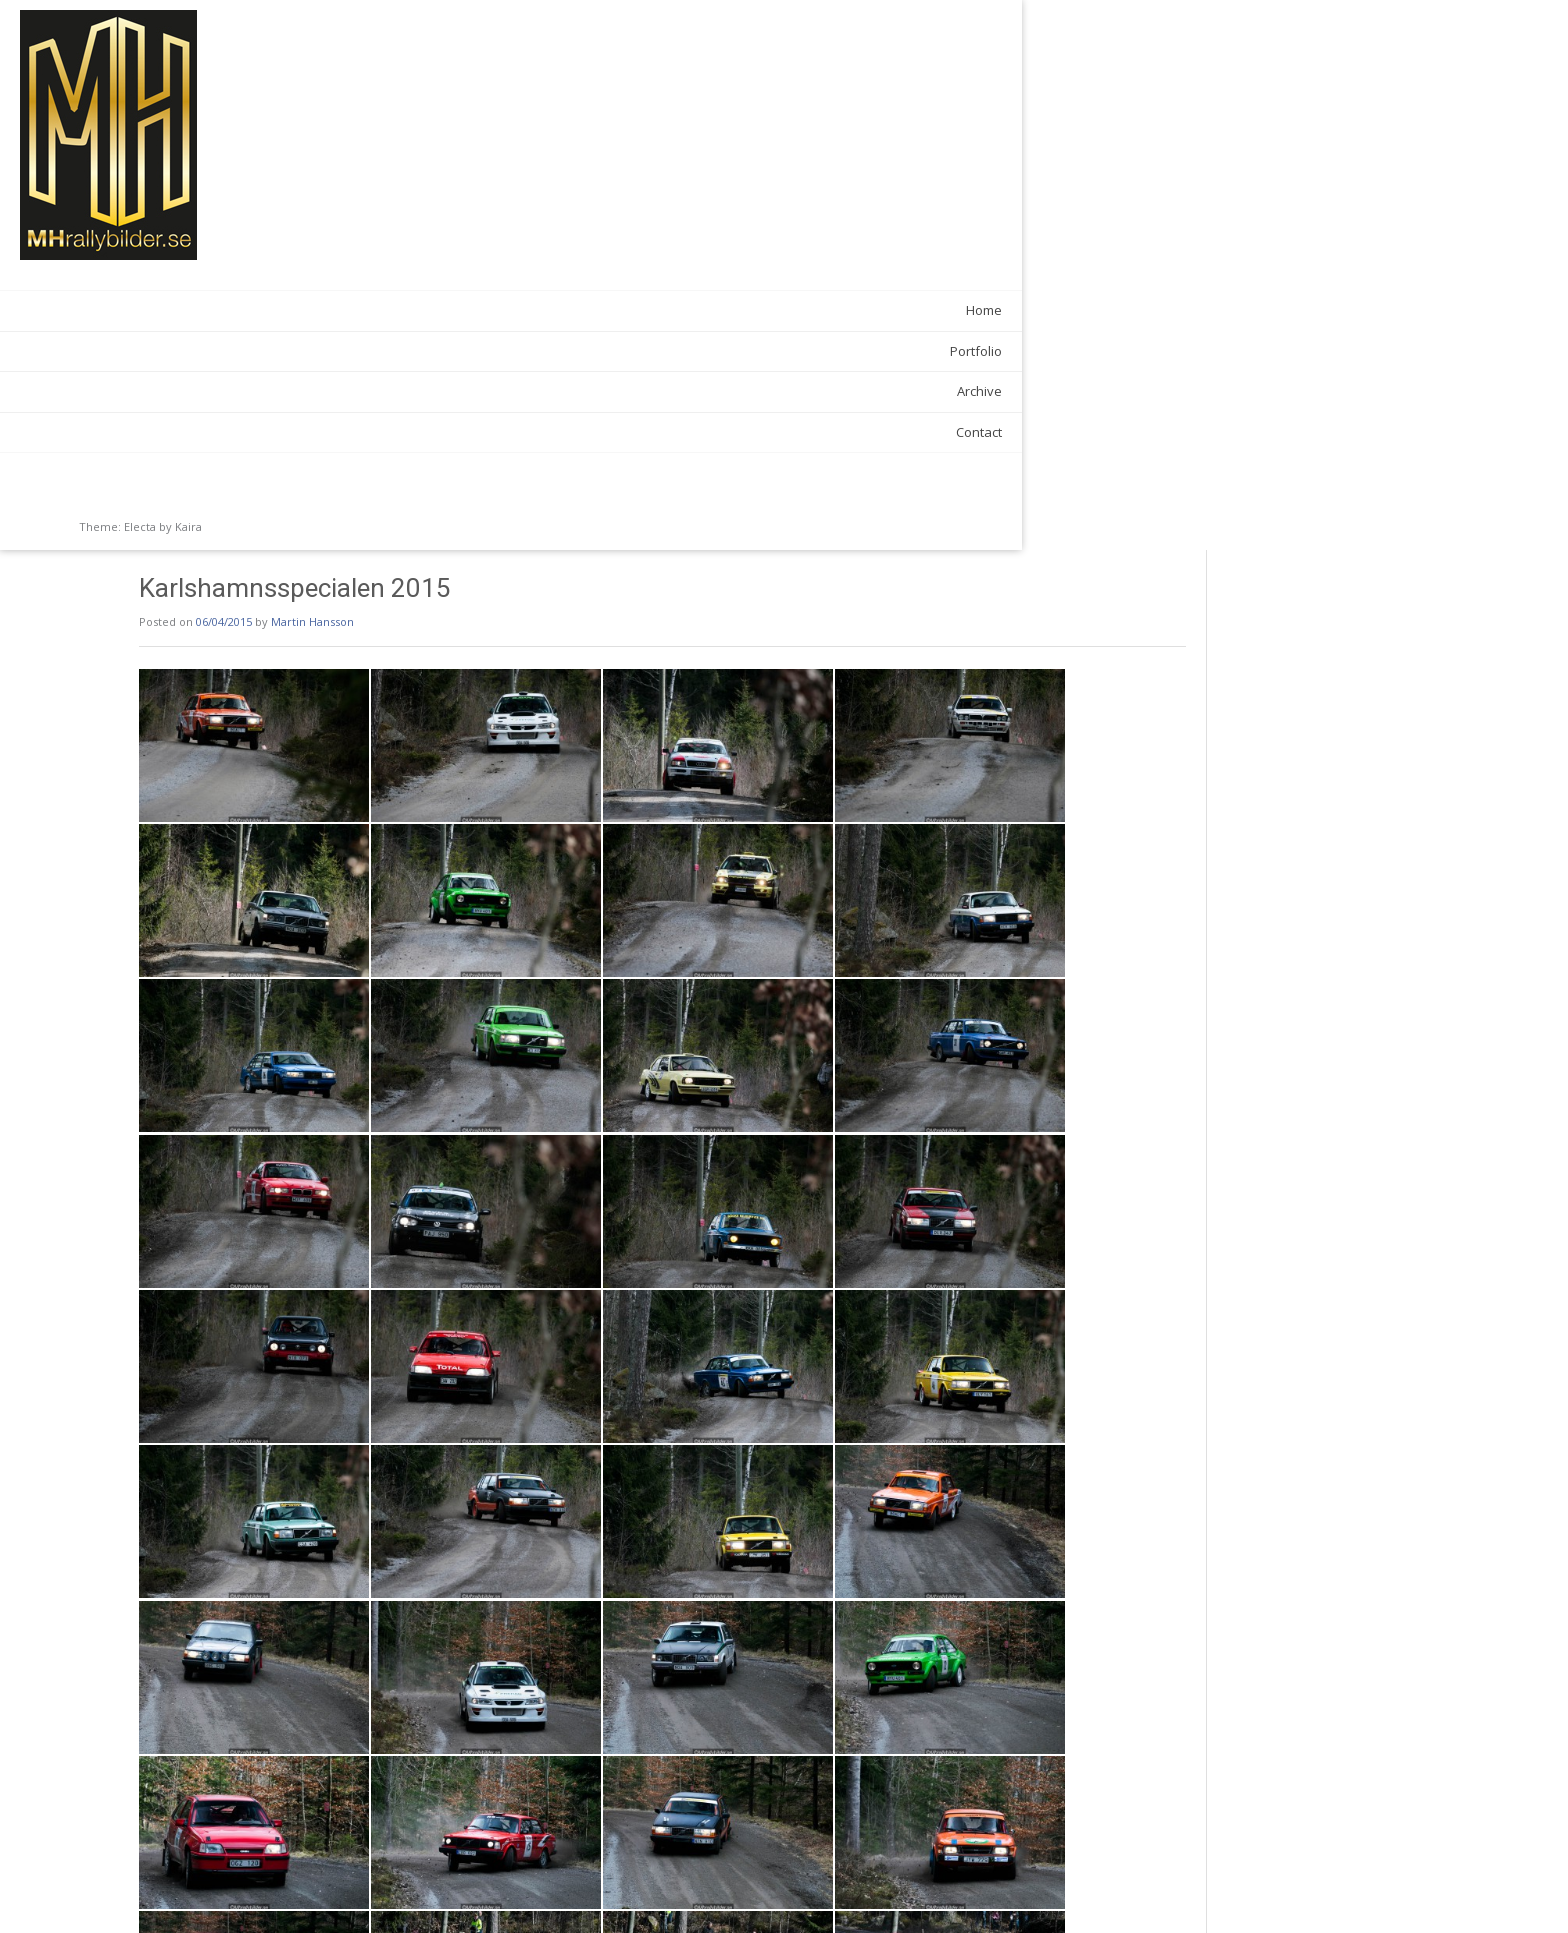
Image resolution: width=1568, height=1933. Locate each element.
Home (242, 310)
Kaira (188, 526)
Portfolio (234, 351)
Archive (237, 391)
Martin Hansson (473, 71)
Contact (237, 432)
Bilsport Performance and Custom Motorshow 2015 (462, 1893)
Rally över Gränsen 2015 (1144, 1893)
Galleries (377, 1849)
